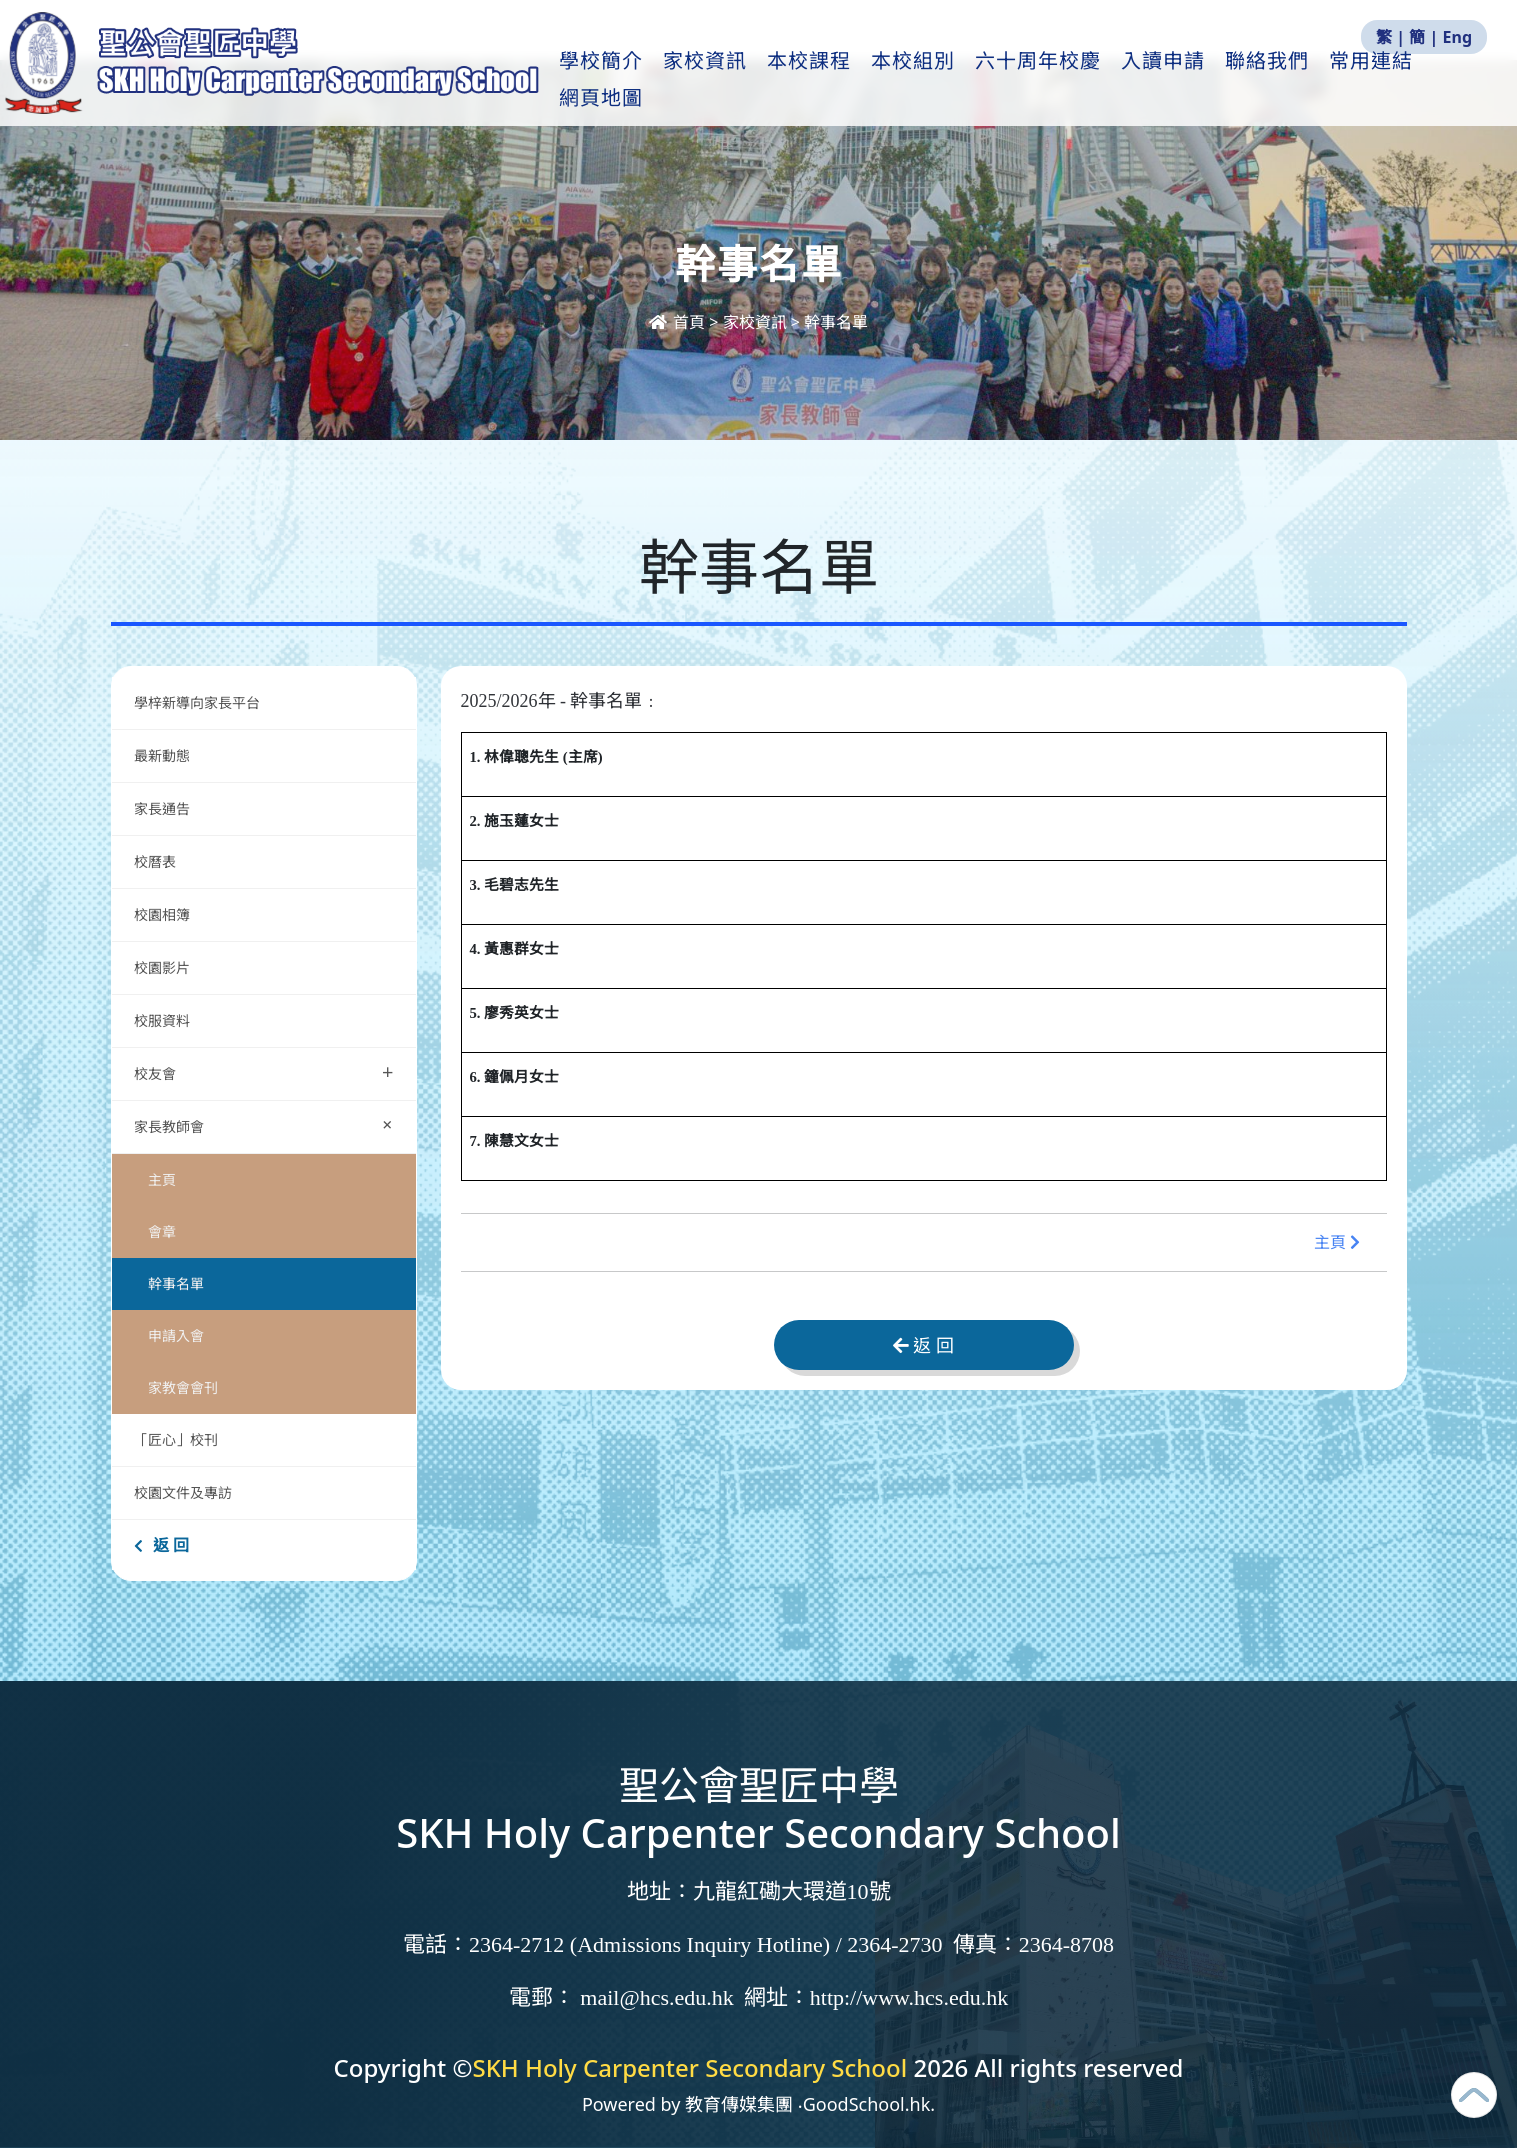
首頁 (679, 322)
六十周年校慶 (1077, 81)
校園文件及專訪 (183, 1492)
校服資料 (162, 1020)
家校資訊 (744, 81)
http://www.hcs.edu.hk (909, 1997)
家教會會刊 (183, 1387)
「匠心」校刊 (176, 1439)
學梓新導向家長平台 (197, 702)
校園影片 (162, 967)
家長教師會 (268, 1124)
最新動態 (164, 755)
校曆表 (155, 861)
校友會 (264, 1071)
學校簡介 (640, 81)
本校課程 (848, 81)
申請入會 (176, 1335)
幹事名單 (176, 1283)
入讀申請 (1202, 81)
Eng (1457, 37)
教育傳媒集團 (739, 2104)
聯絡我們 (1306, 81)
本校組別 (952, 81)
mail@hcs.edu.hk (656, 1997)
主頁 (162, 1179)
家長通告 (162, 808)
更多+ (1400, 81)
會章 (162, 1231)
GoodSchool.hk (867, 2104)
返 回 (161, 1545)
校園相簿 (162, 914)
